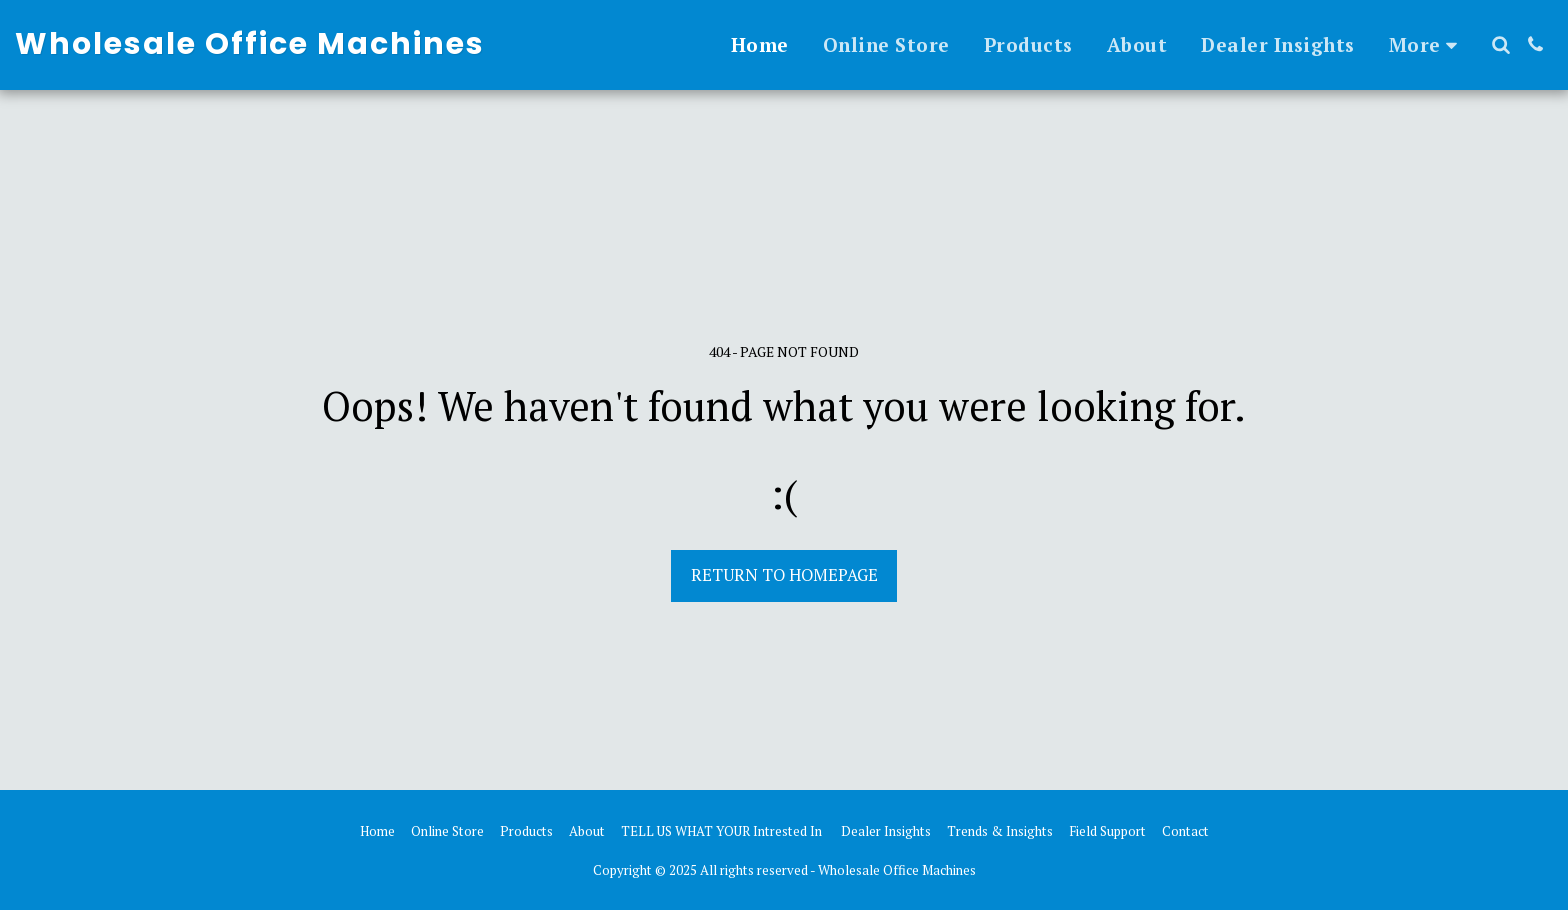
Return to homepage (784, 575)
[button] (1500, 44)
